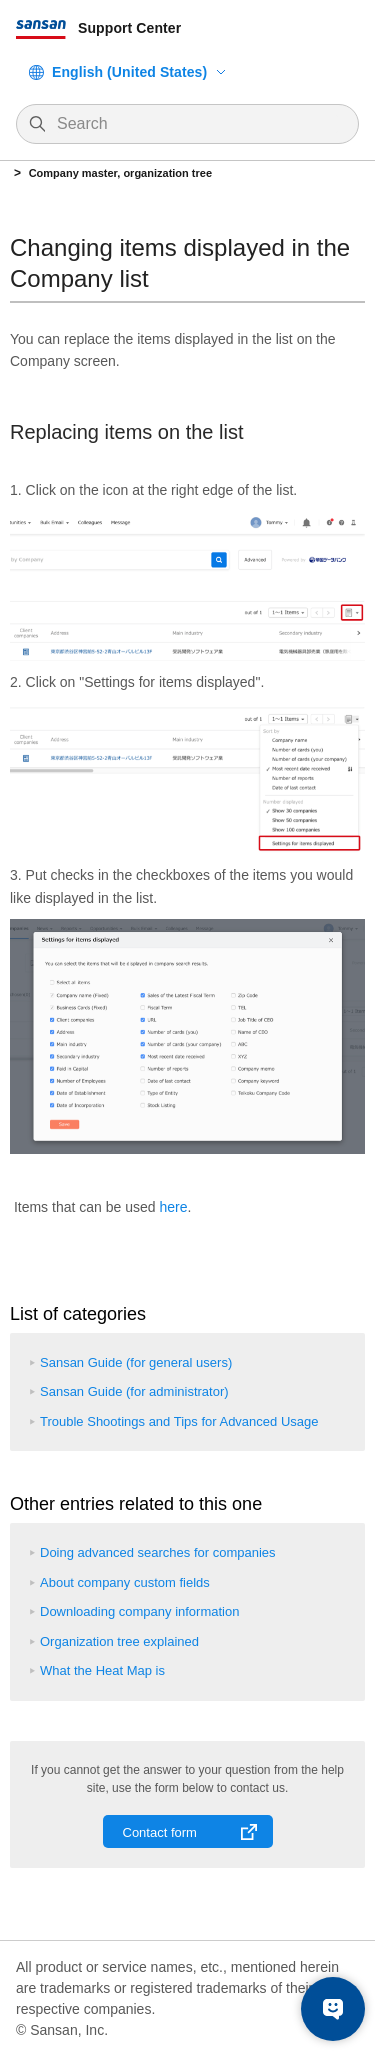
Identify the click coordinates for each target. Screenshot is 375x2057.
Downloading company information (139, 1611)
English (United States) (129, 72)
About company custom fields (125, 1582)
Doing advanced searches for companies (158, 1552)
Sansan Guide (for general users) (136, 1362)
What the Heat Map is (102, 1670)
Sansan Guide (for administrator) (134, 1391)
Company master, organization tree (120, 173)
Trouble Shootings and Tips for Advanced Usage (179, 1421)
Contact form (160, 1832)
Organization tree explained (119, 1641)
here (173, 1207)
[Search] (197, 124)
